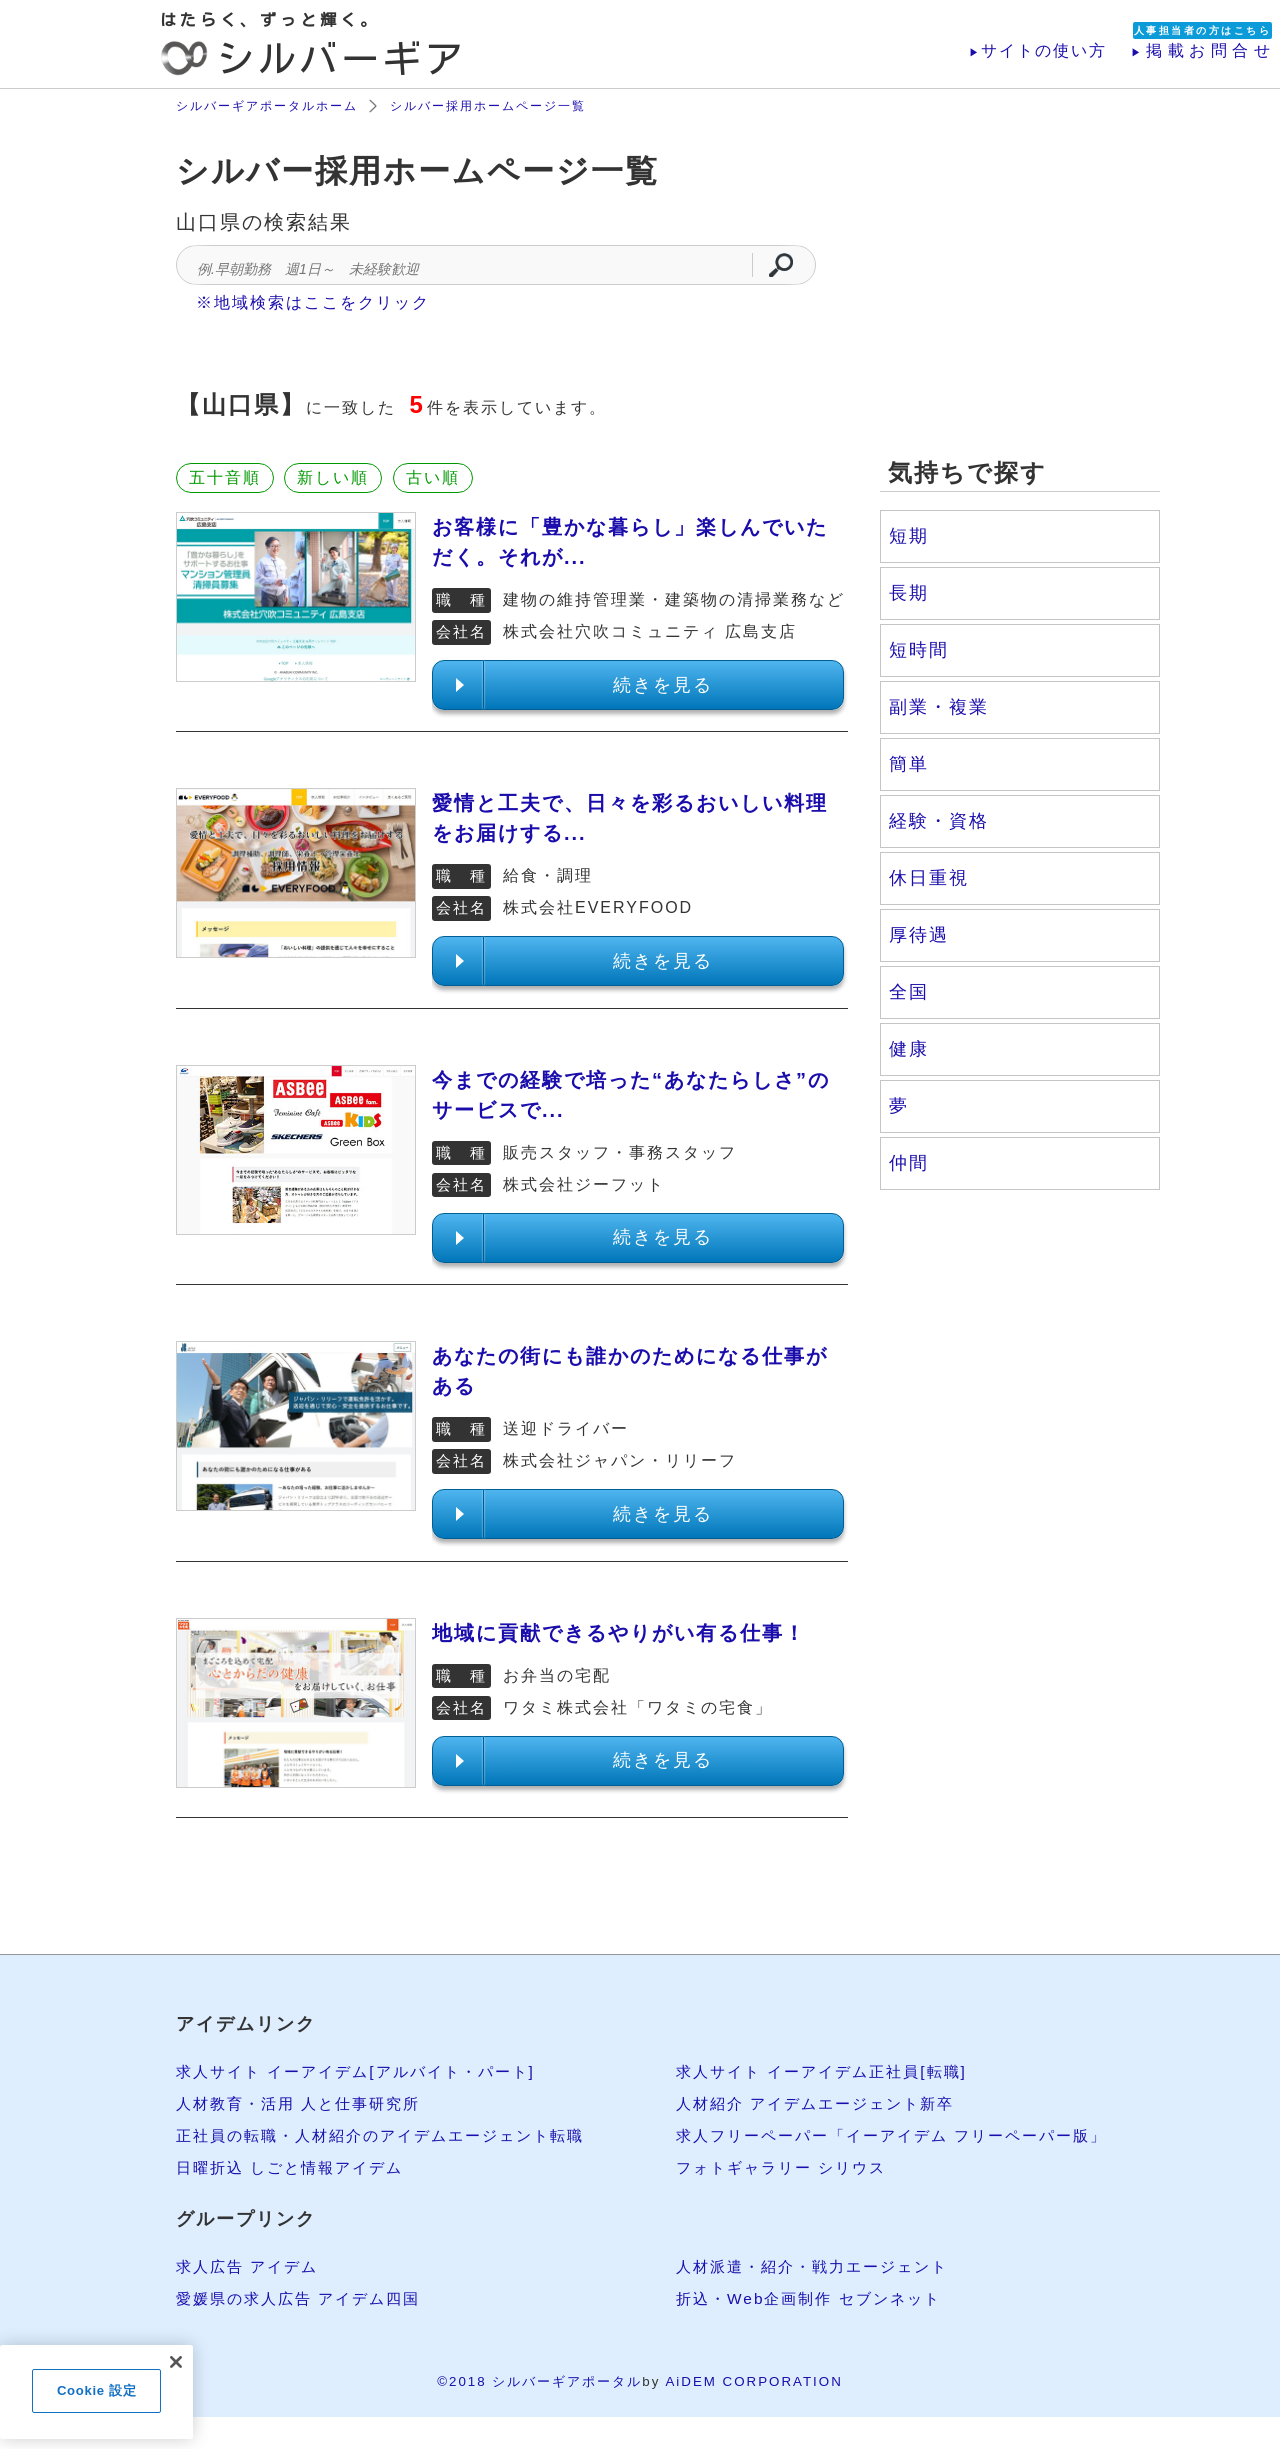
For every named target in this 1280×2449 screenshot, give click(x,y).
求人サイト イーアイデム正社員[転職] (829, 2071)
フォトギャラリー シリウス (787, 2167)
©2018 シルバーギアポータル (539, 2381)
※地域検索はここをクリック (313, 302)
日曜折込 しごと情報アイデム (296, 2167)
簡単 (909, 764)
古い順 (433, 477)
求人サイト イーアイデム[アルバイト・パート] (365, 2071)
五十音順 (225, 477)
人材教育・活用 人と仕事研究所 (305, 2103)
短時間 (919, 650)
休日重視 (929, 878)
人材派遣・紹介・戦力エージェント (820, 2266)
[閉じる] (176, 2362)
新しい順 (333, 477)
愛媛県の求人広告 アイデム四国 (305, 2298)
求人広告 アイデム (251, 2266)
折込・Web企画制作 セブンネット (815, 2298)
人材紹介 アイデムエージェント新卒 (823, 2103)
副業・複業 (939, 707)
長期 (909, 593)
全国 (909, 992)
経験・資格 (939, 821)
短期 (909, 536)
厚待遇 (919, 935)
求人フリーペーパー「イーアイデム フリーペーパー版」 (904, 2135)
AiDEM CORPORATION (753, 2381)
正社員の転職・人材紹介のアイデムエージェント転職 (392, 2135)
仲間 (909, 1163)
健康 (909, 1049)
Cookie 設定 (96, 2390)
